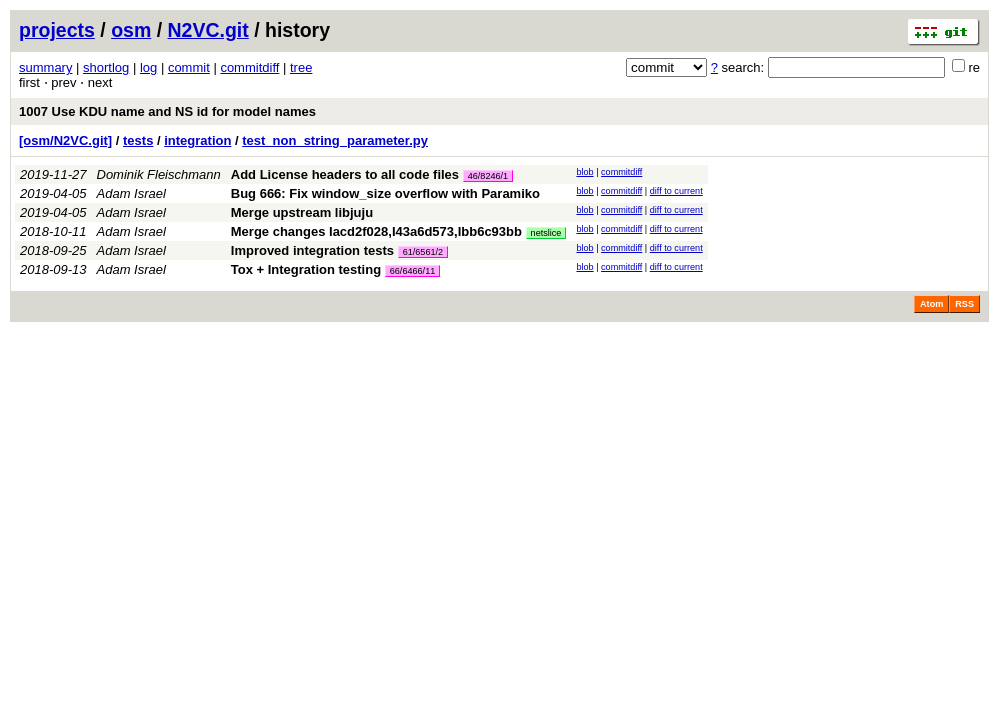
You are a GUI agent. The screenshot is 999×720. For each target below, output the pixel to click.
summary (45, 67)
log (148, 67)
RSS (964, 304)
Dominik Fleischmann (159, 174)
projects (57, 30)
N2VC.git (208, 30)
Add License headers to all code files (345, 174)
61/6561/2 (423, 252)
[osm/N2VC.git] (65, 140)
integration (197, 140)
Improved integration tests (312, 250)
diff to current (676, 191)
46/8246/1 (488, 176)
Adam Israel (131, 193)
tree (301, 67)
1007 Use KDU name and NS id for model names (167, 111)
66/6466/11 (413, 271)
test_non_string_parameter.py (335, 140)
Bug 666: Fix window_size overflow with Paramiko (385, 193)
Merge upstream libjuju (302, 212)
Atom (931, 304)
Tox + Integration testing (306, 269)
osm (131, 30)
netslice (546, 233)
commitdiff (249, 67)
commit (189, 67)
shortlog (106, 67)
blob (584, 172)
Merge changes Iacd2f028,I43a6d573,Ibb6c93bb (376, 231)
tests (138, 140)
